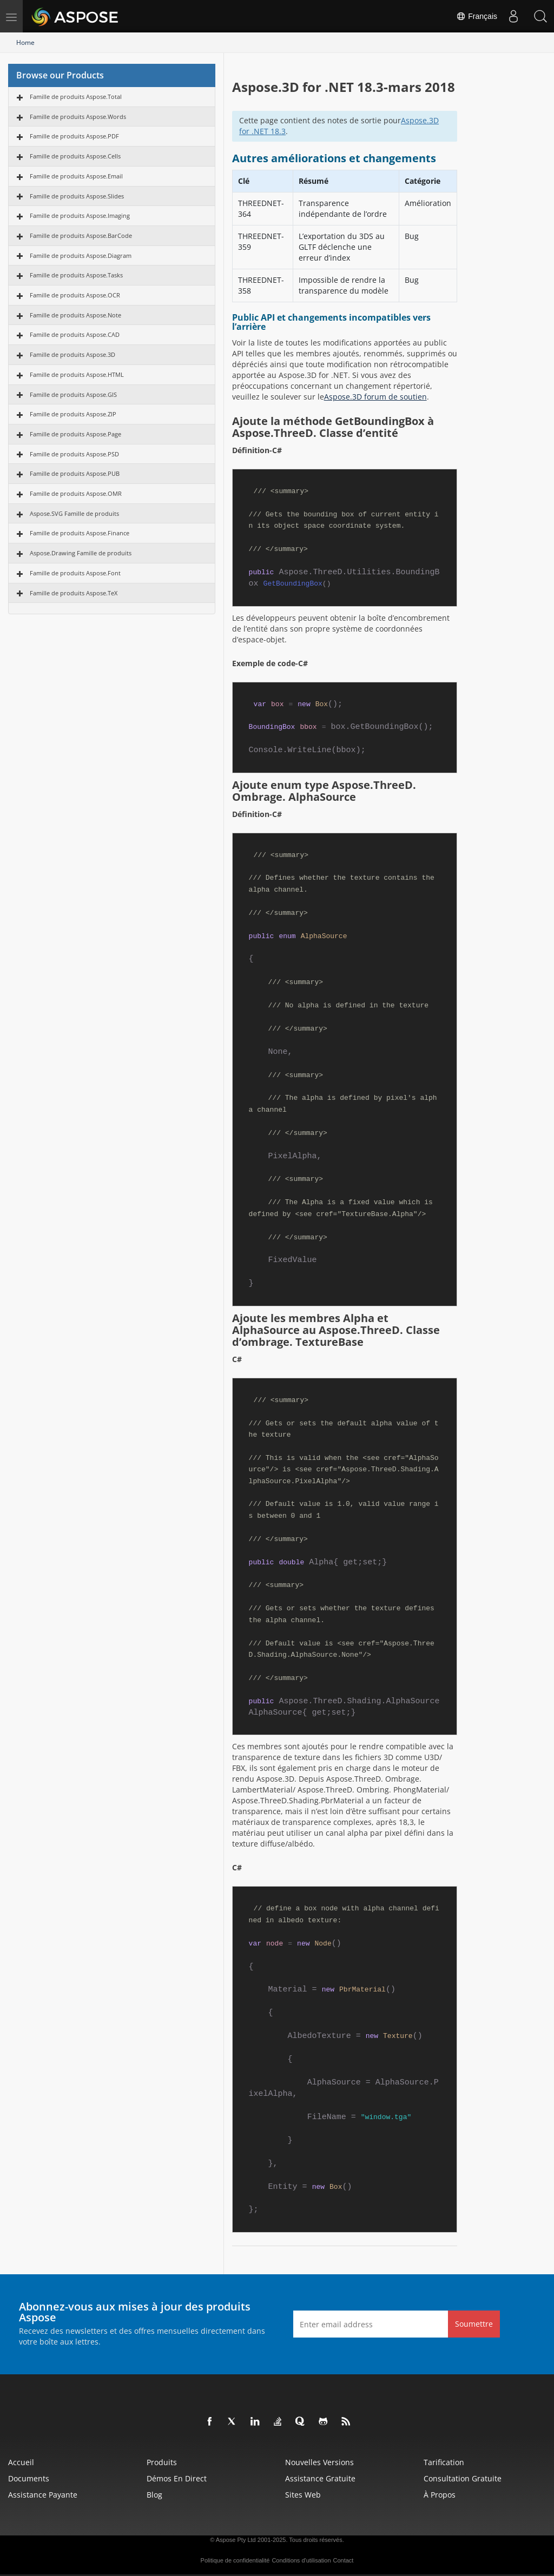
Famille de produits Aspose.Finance (79, 533)
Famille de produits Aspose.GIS (73, 394)
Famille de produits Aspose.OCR (75, 295)
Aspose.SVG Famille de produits (74, 513)
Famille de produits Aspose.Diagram (80, 255)
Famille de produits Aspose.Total (76, 96)
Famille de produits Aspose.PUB (75, 473)
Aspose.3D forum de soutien (375, 396)
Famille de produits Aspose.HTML (77, 374)
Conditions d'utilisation (301, 2560)
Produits (162, 2462)
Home (25, 42)
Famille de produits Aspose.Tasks (76, 275)
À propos (440, 2494)
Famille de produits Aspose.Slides (77, 196)
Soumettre (474, 2324)
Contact (343, 2560)
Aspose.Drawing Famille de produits (80, 553)
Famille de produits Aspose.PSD (74, 454)
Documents (28, 2478)
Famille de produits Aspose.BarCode (81, 235)
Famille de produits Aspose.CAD (75, 334)
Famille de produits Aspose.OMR (76, 493)
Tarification (444, 2462)
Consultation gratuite (463, 2478)
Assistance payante (42, 2494)
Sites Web (303, 2494)
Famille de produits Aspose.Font (75, 573)
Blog (154, 2494)
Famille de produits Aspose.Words (78, 116)
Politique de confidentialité (235, 2560)
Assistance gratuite (320, 2478)
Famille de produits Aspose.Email (76, 176)
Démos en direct (177, 2478)
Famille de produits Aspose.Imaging (80, 215)
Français (476, 16)
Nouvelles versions (319, 2462)
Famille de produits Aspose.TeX (73, 593)
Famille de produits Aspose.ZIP (73, 414)
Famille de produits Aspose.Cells (75, 156)
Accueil (21, 2462)
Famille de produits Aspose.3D (72, 354)
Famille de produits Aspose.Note (75, 315)
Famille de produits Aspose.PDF (74, 136)
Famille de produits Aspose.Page (75, 434)
